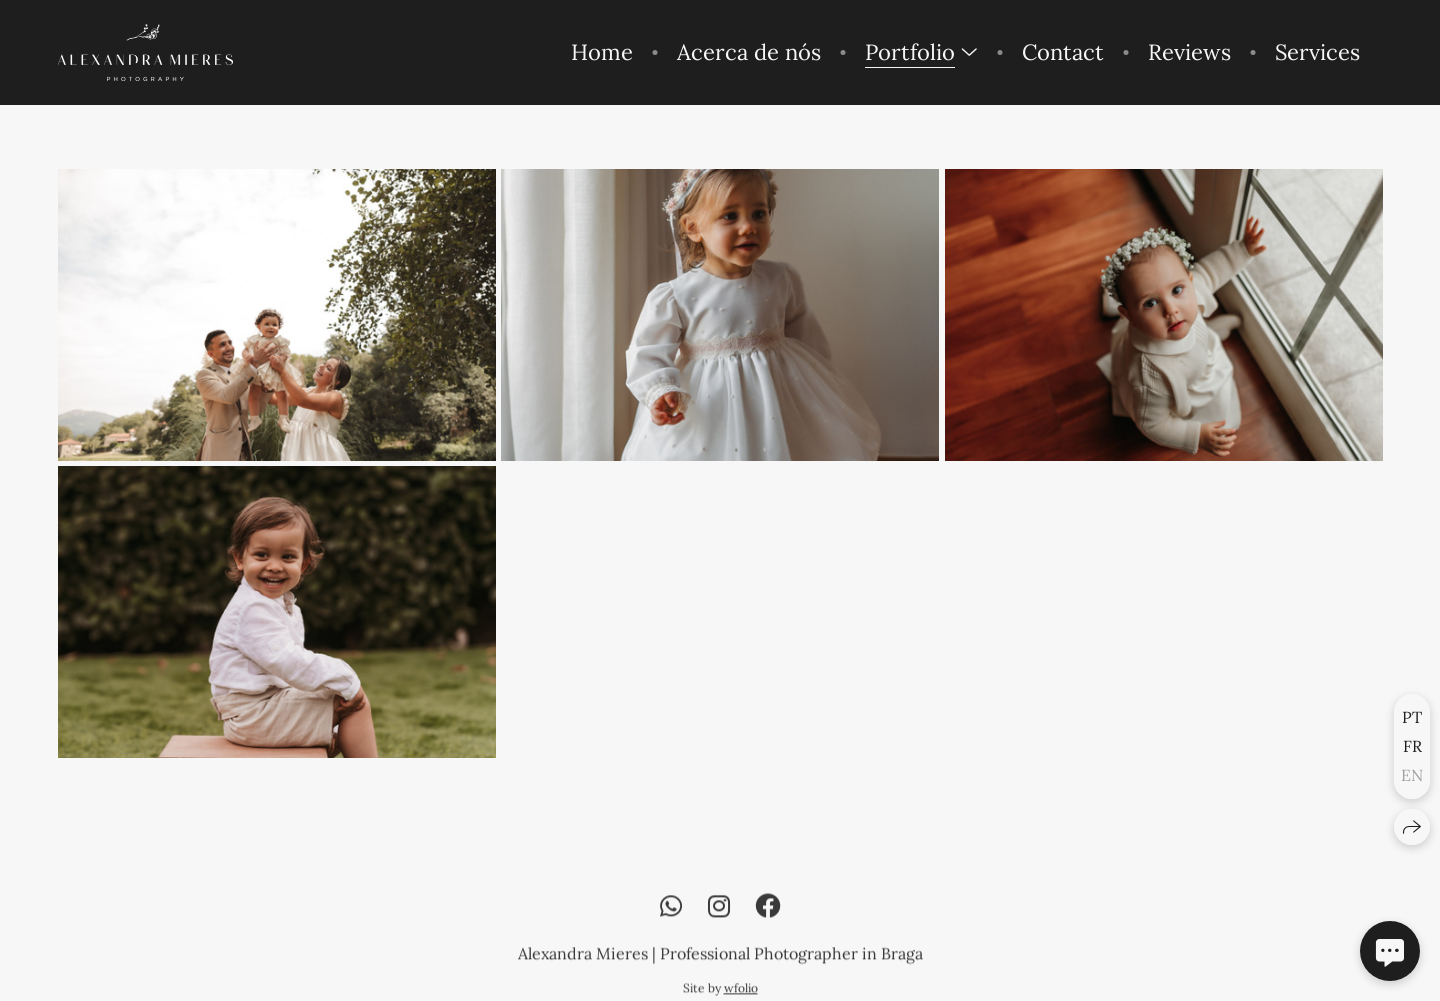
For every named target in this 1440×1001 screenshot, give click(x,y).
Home (602, 52)
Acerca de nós (749, 52)
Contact (1063, 52)
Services (1317, 52)
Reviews (1189, 52)
